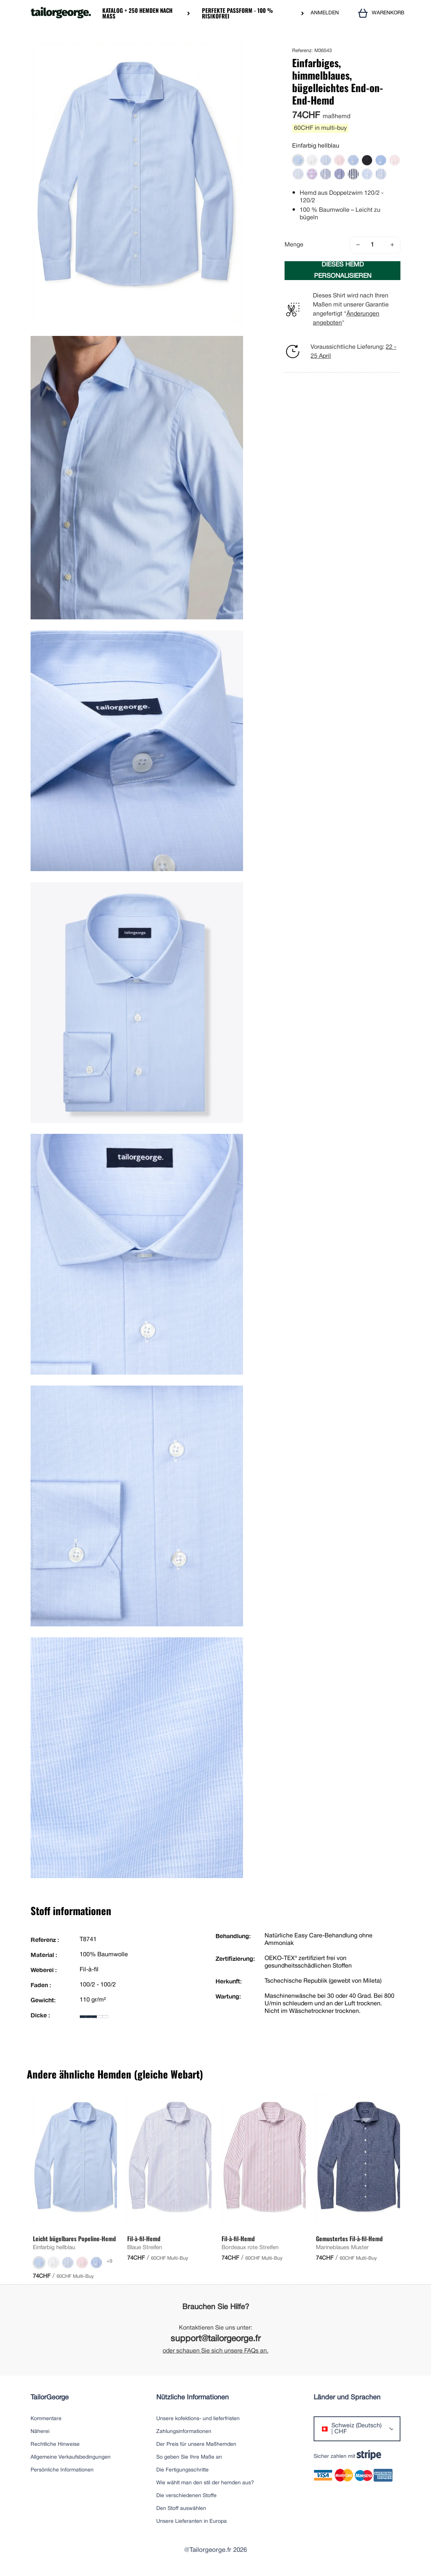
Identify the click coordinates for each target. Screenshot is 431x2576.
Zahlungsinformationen (183, 2431)
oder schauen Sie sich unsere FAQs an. (215, 2351)
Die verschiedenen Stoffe (186, 2495)
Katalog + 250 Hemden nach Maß (137, 13)
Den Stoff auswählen (181, 2508)
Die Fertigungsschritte (182, 2470)
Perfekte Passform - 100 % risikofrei (237, 13)
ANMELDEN (325, 13)
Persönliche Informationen (62, 2470)
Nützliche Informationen (192, 2397)
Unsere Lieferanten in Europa (191, 2521)
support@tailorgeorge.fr (216, 2339)
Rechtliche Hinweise (55, 2444)
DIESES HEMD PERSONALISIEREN (342, 270)
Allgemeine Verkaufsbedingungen (71, 2457)
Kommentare (46, 2418)
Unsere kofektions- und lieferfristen (198, 2418)
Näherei (40, 2431)
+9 (109, 2261)
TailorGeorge (50, 2397)
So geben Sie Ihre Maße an (189, 2457)
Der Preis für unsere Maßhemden (196, 2444)
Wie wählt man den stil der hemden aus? (205, 2483)
